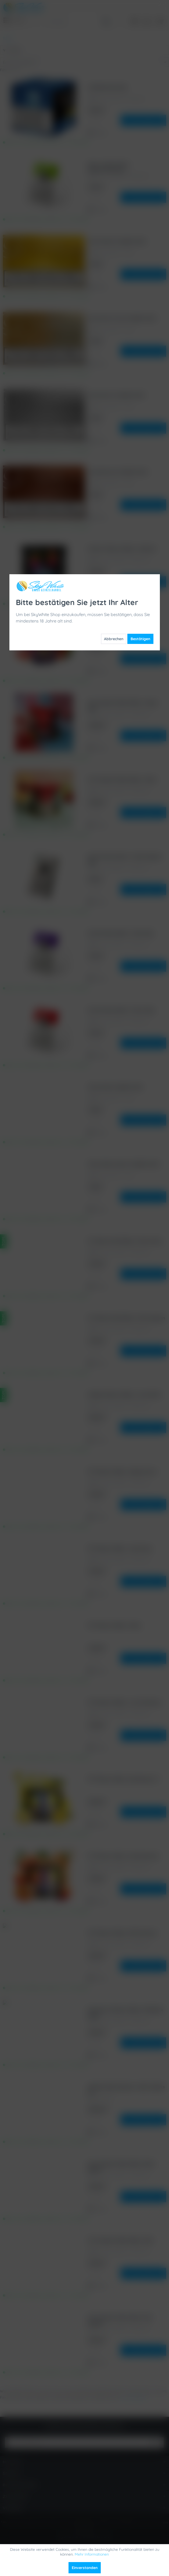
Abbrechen (113, 123)
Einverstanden (85, 2567)
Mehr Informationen (92, 2554)
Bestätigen (140, 123)
